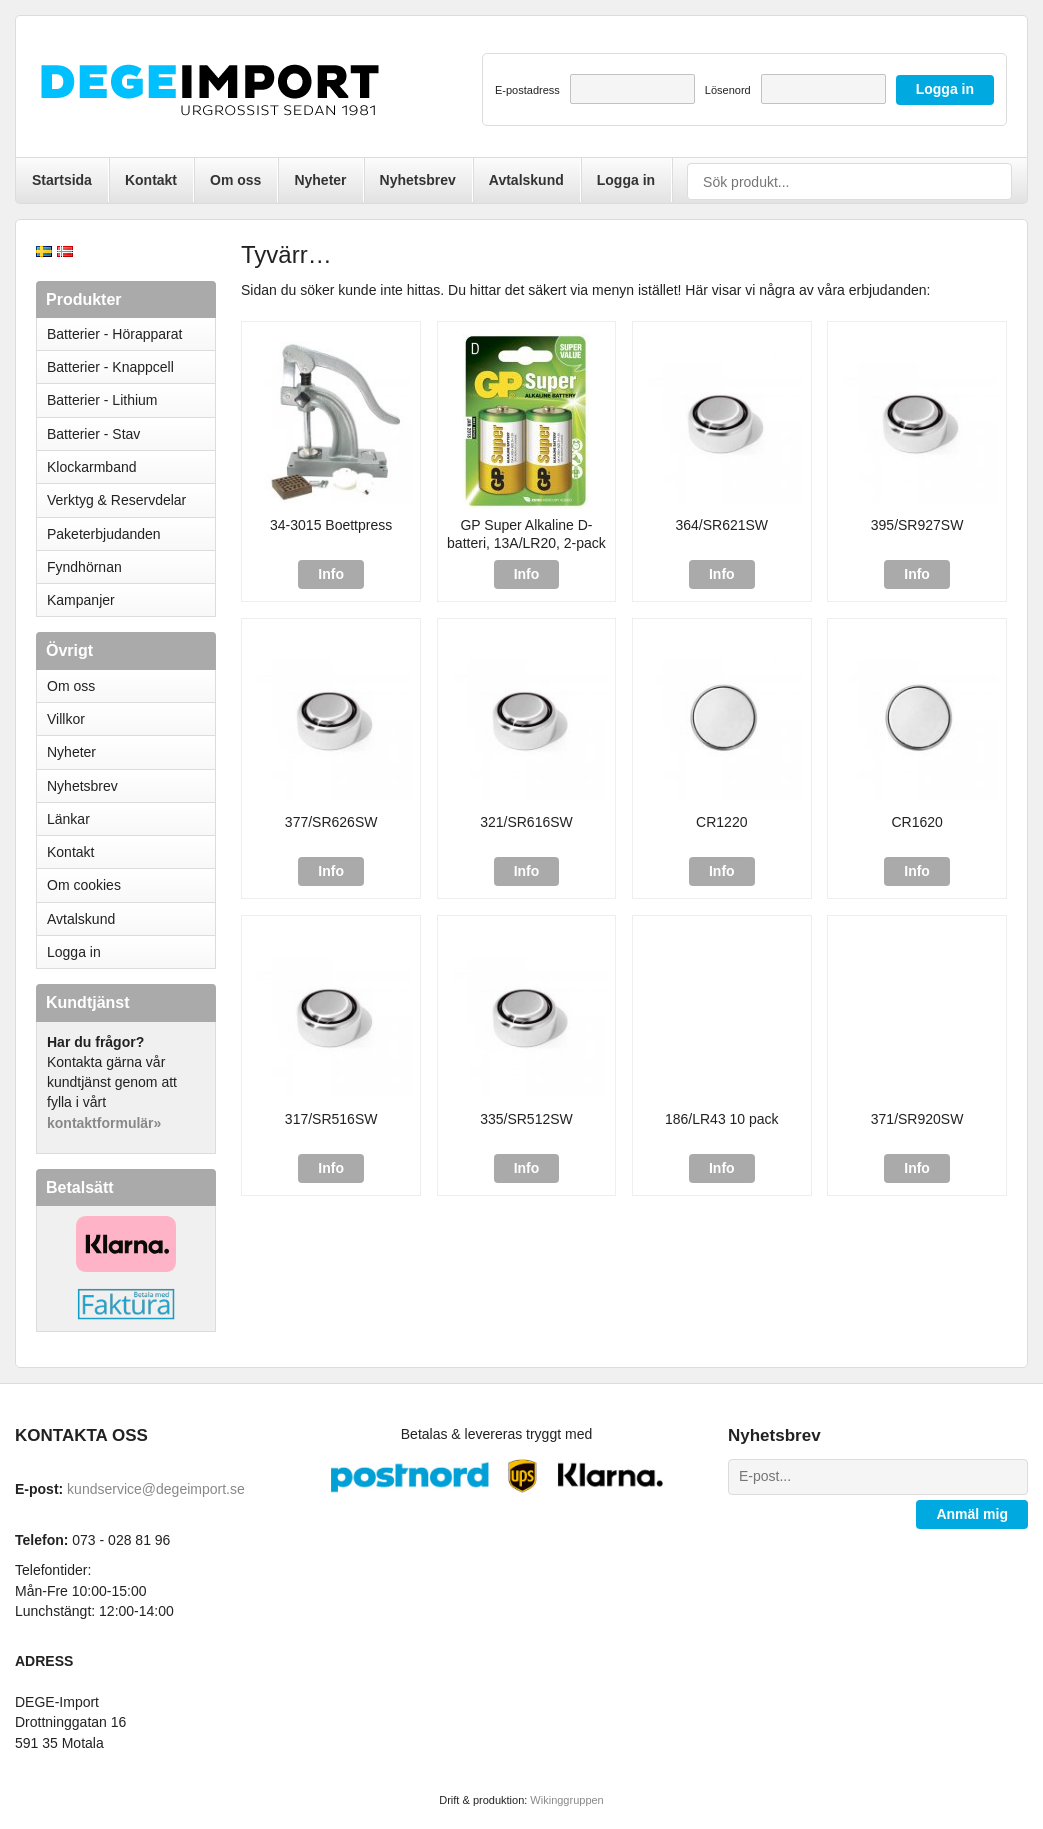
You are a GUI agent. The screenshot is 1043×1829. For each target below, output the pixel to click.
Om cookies (84, 885)
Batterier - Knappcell (131, 367)
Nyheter (320, 180)
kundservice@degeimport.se (156, 1489)
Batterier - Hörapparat (131, 334)
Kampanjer (81, 600)
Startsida (62, 180)
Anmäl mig (972, 1514)
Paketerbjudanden (104, 534)
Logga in (626, 180)
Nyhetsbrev (418, 180)
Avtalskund (526, 180)
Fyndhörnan (84, 567)
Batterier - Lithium (131, 400)
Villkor (66, 719)
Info (331, 574)
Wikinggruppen (566, 1800)
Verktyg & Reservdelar (116, 500)
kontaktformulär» (104, 1123)
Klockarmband (131, 467)
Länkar (68, 819)
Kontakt (151, 180)
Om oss (235, 180)
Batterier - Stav (93, 434)
